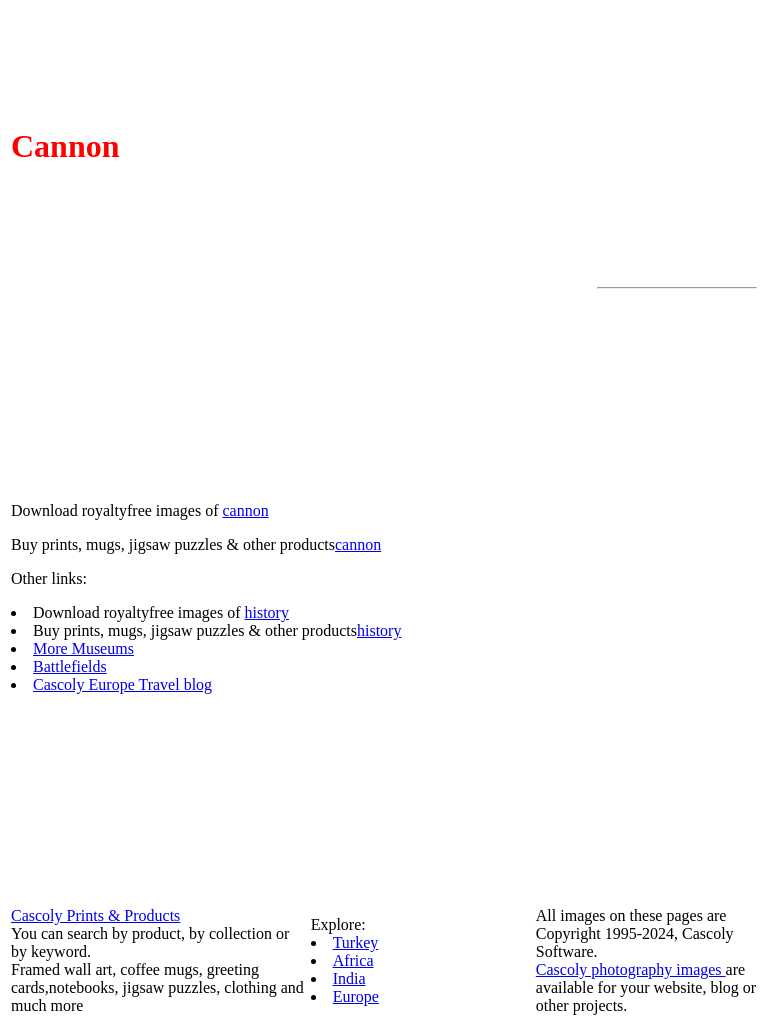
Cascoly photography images (631, 969)
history (266, 612)
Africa (353, 960)
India (349, 978)
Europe (356, 996)
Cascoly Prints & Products (95, 915)
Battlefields (70, 666)
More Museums (83, 648)
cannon (245, 510)
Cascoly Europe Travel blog (122, 684)
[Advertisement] (677, 597)
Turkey (356, 942)
